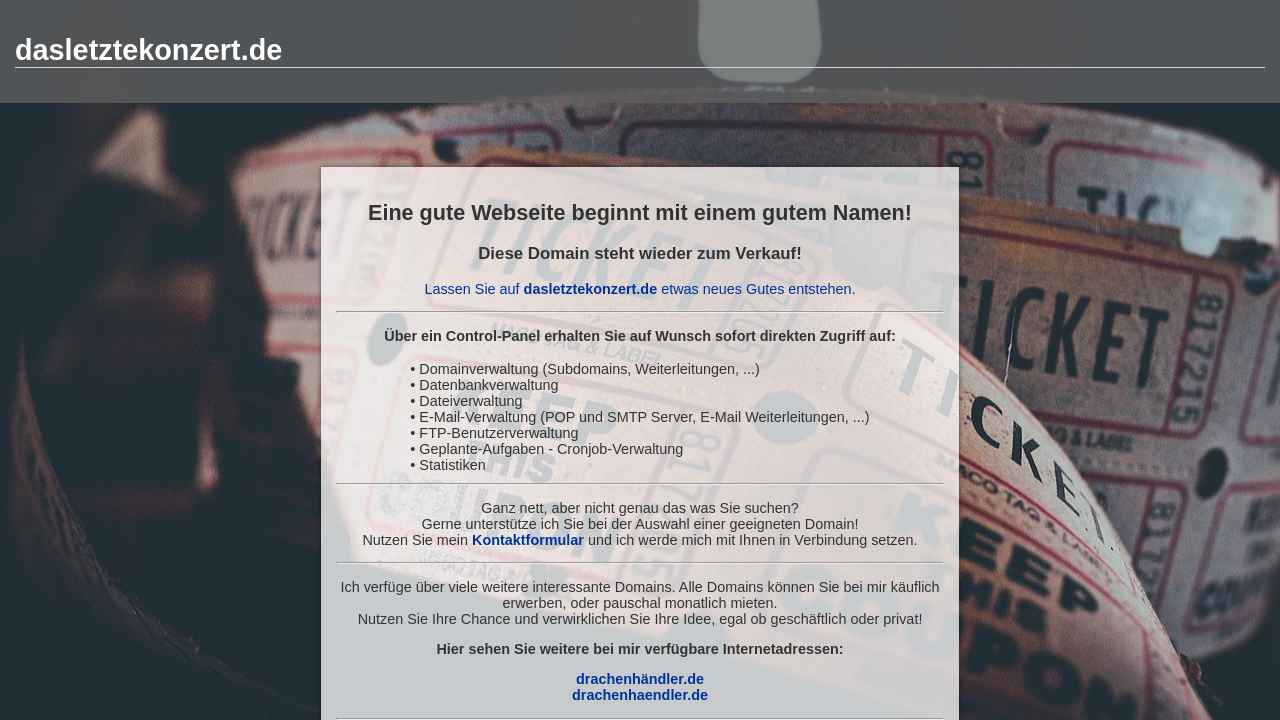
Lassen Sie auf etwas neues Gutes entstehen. (639, 289)
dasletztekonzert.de (148, 50)
